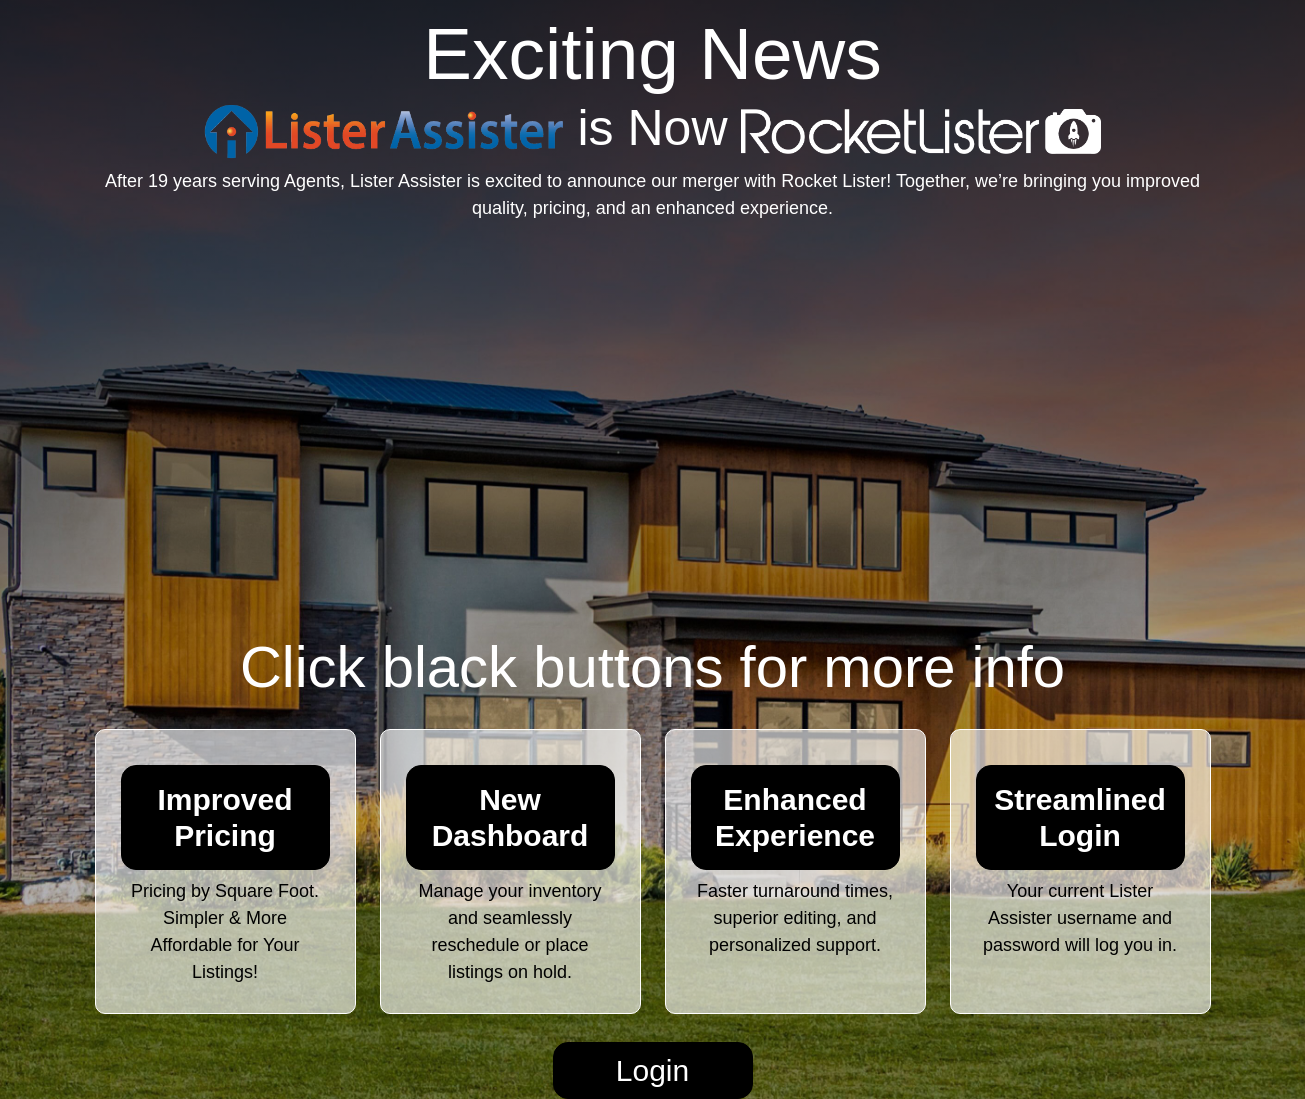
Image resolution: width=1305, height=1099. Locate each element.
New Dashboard (510, 817)
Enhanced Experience (795, 817)
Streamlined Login (1080, 817)
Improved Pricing (224, 817)
